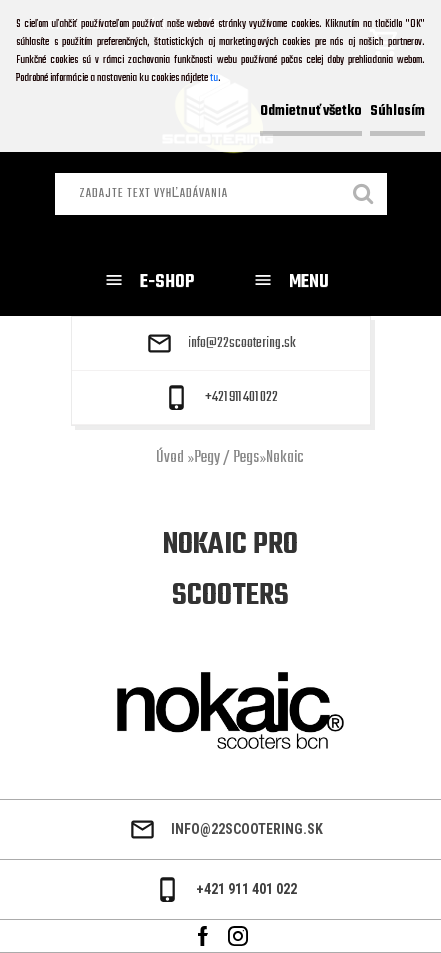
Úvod (170, 458)
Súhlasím (397, 111)
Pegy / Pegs (226, 458)
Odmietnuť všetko (311, 111)
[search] (364, 196)
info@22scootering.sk (242, 344)
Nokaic (285, 458)
